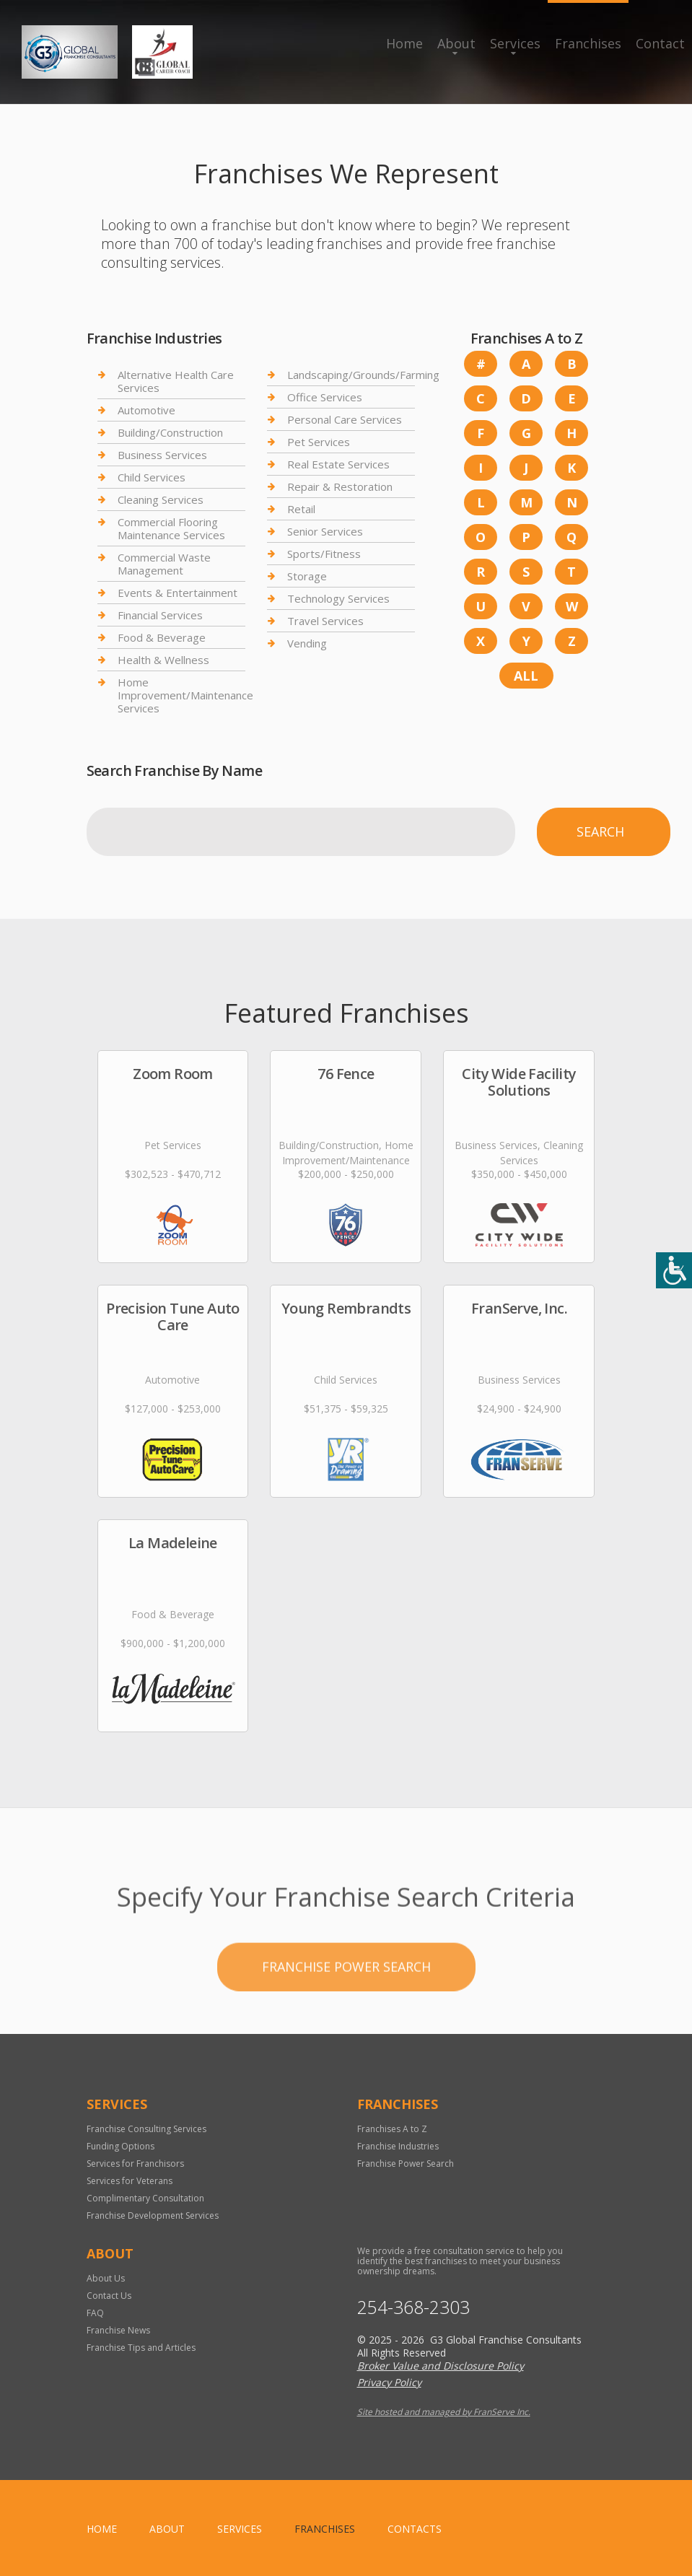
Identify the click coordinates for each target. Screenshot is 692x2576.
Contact (660, 43)
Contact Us (109, 2295)
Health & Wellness (163, 659)
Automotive (146, 410)
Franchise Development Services (153, 2215)
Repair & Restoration (340, 486)
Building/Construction (170, 432)
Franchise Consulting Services (146, 2129)
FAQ (95, 2313)
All (526, 675)
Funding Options (120, 2146)
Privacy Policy (389, 2382)
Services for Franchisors (135, 2163)
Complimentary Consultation (145, 2198)
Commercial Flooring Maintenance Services (171, 528)
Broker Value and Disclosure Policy (440, 2365)
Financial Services (160, 615)
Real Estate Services (338, 464)
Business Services (162, 454)
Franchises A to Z (392, 2129)
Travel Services (325, 621)
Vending (307, 643)
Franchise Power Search (346, 2028)
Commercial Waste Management (164, 563)
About (456, 43)
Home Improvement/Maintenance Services (185, 695)
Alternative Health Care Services (176, 381)
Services (515, 43)
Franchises (588, 43)
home (102, 2529)
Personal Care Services (344, 419)
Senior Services (325, 531)
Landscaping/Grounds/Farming (363, 375)
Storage (307, 576)
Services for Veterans (129, 2181)
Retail (301, 509)
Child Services (151, 477)
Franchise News (118, 2330)
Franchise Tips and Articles (141, 2347)
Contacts (414, 2529)
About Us (106, 2278)
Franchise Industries (398, 2146)
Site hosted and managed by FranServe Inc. (443, 2412)
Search (600, 831)
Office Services (324, 397)
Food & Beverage (162, 637)
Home (404, 43)
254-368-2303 (413, 2307)
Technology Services (338, 598)
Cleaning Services (160, 499)
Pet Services (318, 442)
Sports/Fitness (324, 553)
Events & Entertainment (177, 592)
